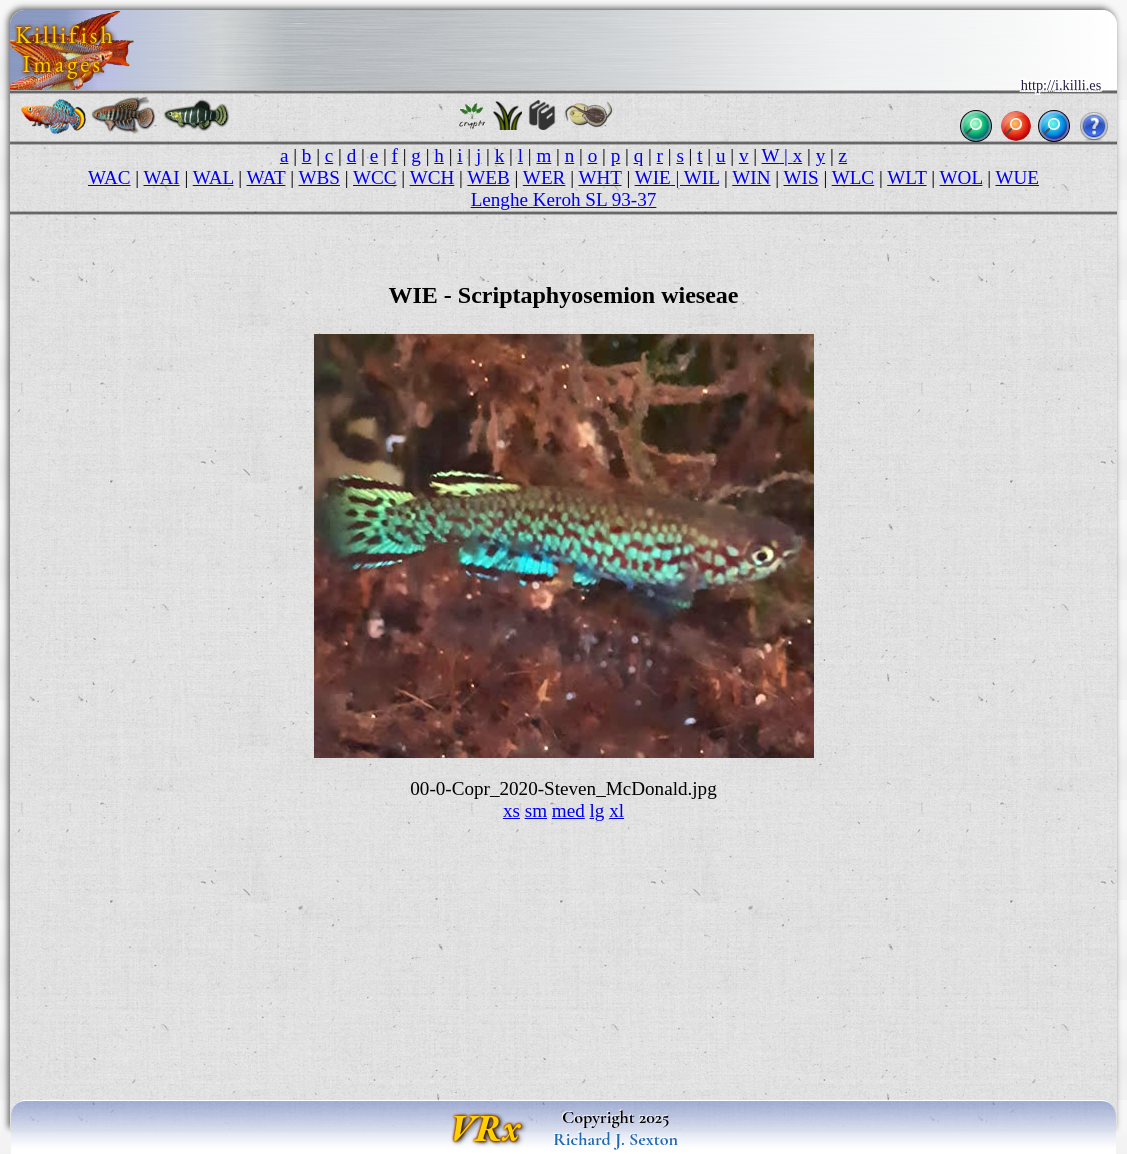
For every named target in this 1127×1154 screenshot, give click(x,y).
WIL (701, 177)
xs (511, 810)
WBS (319, 177)
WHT (599, 177)
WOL (961, 177)
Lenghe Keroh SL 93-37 (564, 199)
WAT (265, 177)
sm (536, 810)
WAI (162, 177)
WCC (375, 177)
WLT (906, 177)
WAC (109, 177)
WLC (853, 177)
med (568, 810)
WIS (801, 177)
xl (616, 810)
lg (597, 810)
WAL (213, 177)
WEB (488, 177)
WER (544, 177)
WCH (432, 177)
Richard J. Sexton (615, 1139)
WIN (751, 177)
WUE (1017, 177)
